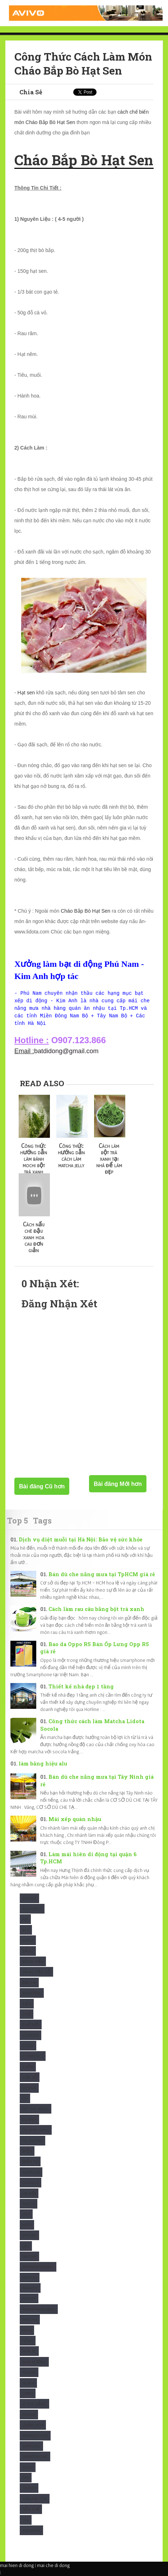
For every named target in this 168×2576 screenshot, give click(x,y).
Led (25, 2246)
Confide (30, 2035)
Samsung (31, 2446)
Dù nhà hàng (35, 2130)
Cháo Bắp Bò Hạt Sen (85, 911)
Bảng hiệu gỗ (36, 1971)
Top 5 (17, 1520)
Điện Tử (30, 2161)
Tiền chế (30, 2509)
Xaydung (31, 2530)
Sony (27, 2467)
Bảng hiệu (32, 1961)
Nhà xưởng (34, 2361)
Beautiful (31, 1993)
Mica (27, 2330)
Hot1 (27, 2225)
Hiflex (28, 2203)
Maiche (29, 2256)
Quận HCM (32, 2425)
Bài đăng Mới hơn (118, 1484)
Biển (26, 2003)
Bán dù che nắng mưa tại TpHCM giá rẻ (101, 1574)
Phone (29, 2414)
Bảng (27, 1951)
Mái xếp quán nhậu (74, 1819)
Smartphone (35, 2456)
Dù (25, 2098)
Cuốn (27, 2066)
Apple (27, 1940)
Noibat (29, 2372)
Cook (28, 2045)
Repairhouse (35, 2435)
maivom (30, 2288)
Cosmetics (32, 2056)
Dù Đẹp (29, 2119)
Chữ (26, 2014)
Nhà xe (29, 2351)
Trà (25, 2520)
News (27, 2340)
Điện (27, 2151)
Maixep (29, 2298)
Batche (29, 1982)
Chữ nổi (30, 2024)
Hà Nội (29, 2193)
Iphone (29, 2235)
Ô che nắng (34, 2403)
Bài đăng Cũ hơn (42, 1486)
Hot (26, 2214)
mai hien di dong (17, 2565)
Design (29, 2088)
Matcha (29, 2319)
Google (30, 2182)
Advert (29, 1898)
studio (29, 2488)
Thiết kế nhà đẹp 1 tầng (81, 1686)
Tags (42, 1520)
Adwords (32, 1908)
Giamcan (31, 2172)
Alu (25, 1930)
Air (25, 1919)
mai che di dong (53, 2565)
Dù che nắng (35, 2108)
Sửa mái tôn (34, 2498)
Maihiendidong (38, 2266)
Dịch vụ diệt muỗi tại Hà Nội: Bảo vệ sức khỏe (81, 1539)
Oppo (27, 2393)
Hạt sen (26, 692)
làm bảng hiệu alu (43, 1763)
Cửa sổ (29, 2077)
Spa (25, 2477)
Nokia (28, 2383)
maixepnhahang (38, 2309)
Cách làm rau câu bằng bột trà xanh (96, 1609)
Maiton (29, 2277)
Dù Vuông (32, 2140)
